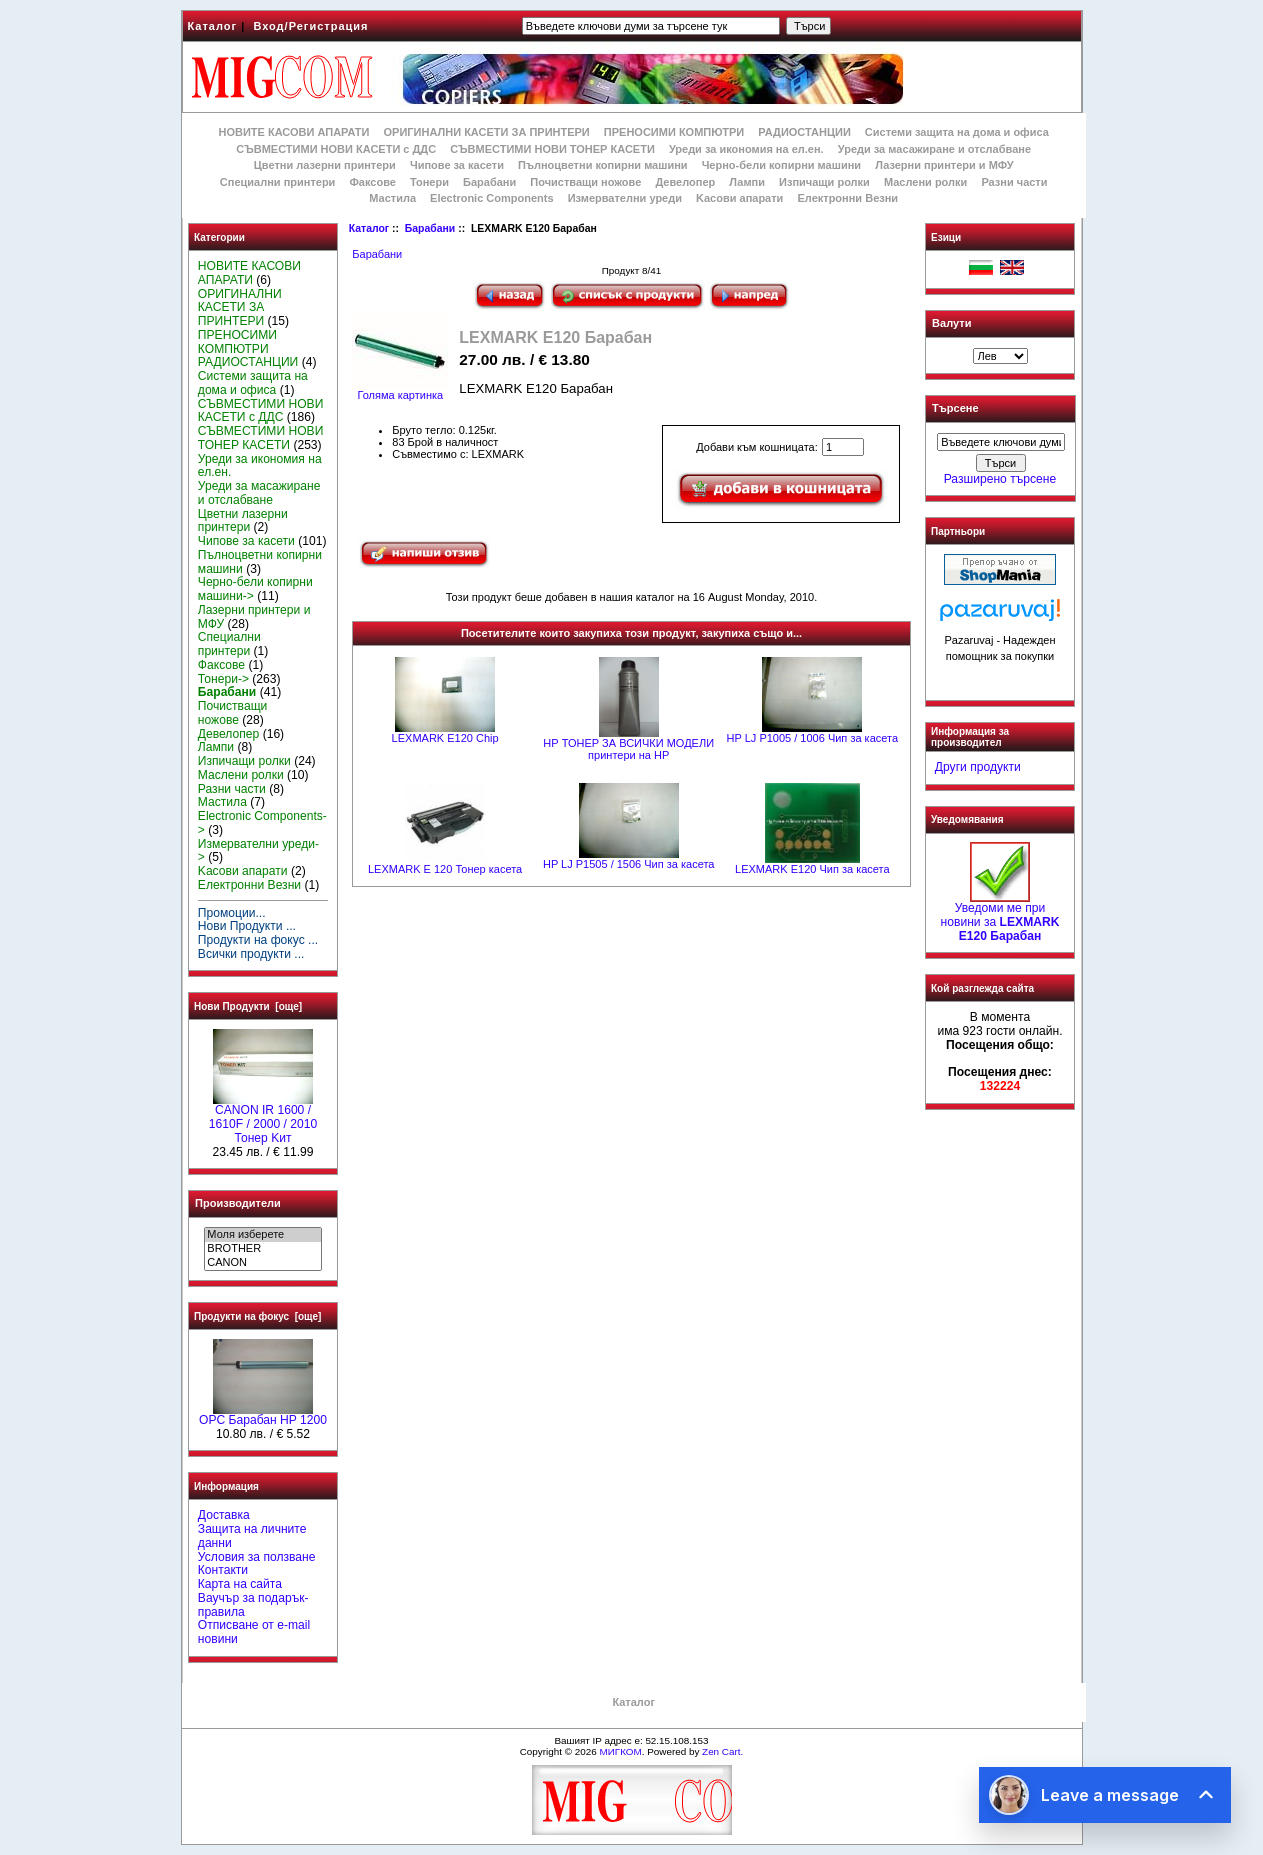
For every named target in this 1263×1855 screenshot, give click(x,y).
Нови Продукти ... (247, 926)
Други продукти (978, 767)
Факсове (372, 182)
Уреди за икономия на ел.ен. (746, 149)
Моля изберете (262, 1235)
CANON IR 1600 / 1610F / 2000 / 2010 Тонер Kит (263, 1119)
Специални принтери (278, 182)
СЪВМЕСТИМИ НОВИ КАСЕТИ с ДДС (336, 149)
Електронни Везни (847, 198)
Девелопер (685, 182)
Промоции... (232, 913)
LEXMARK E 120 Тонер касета (445, 869)
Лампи (747, 182)
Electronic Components (491, 198)
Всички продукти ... (251, 954)
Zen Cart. (722, 1751)
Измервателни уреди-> (258, 851)
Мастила (392, 198)
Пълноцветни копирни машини (603, 165)
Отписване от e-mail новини (254, 1632)
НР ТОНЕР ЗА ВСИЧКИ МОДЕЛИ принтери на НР (628, 749)
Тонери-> (223, 679)
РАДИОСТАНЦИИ (804, 132)
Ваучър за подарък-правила (253, 1605)
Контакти (223, 1570)
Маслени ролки (925, 182)
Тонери (429, 182)
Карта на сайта (240, 1584)
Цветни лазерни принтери (325, 165)
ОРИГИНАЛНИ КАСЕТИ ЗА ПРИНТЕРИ (487, 132)
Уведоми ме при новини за (1000, 917)
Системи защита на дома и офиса (957, 132)
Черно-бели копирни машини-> (255, 589)
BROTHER (262, 1249)
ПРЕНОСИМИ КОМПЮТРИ (674, 132)
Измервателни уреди (625, 198)
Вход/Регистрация (310, 26)
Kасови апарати (739, 198)
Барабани (430, 228)
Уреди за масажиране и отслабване (934, 149)
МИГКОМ (620, 1751)
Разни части (1014, 182)
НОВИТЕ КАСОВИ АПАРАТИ (293, 132)
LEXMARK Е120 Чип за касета (812, 869)
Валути (951, 323)
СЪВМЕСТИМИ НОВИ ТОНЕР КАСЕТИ (552, 149)
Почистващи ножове (585, 182)
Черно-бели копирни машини (781, 165)
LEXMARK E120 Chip (445, 738)
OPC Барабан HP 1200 (263, 1415)
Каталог (213, 26)
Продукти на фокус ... (258, 940)
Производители (238, 1203)
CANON (262, 1263)
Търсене (955, 409)
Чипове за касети (457, 165)
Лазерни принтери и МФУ (944, 165)
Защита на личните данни (252, 1536)
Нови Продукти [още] (248, 1006)
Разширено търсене (1000, 479)
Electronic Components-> (262, 823)
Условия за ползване (257, 1557)
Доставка (224, 1515)
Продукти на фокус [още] (257, 1316)
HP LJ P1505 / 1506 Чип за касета (628, 864)
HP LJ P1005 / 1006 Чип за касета (812, 738)
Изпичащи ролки (824, 182)
